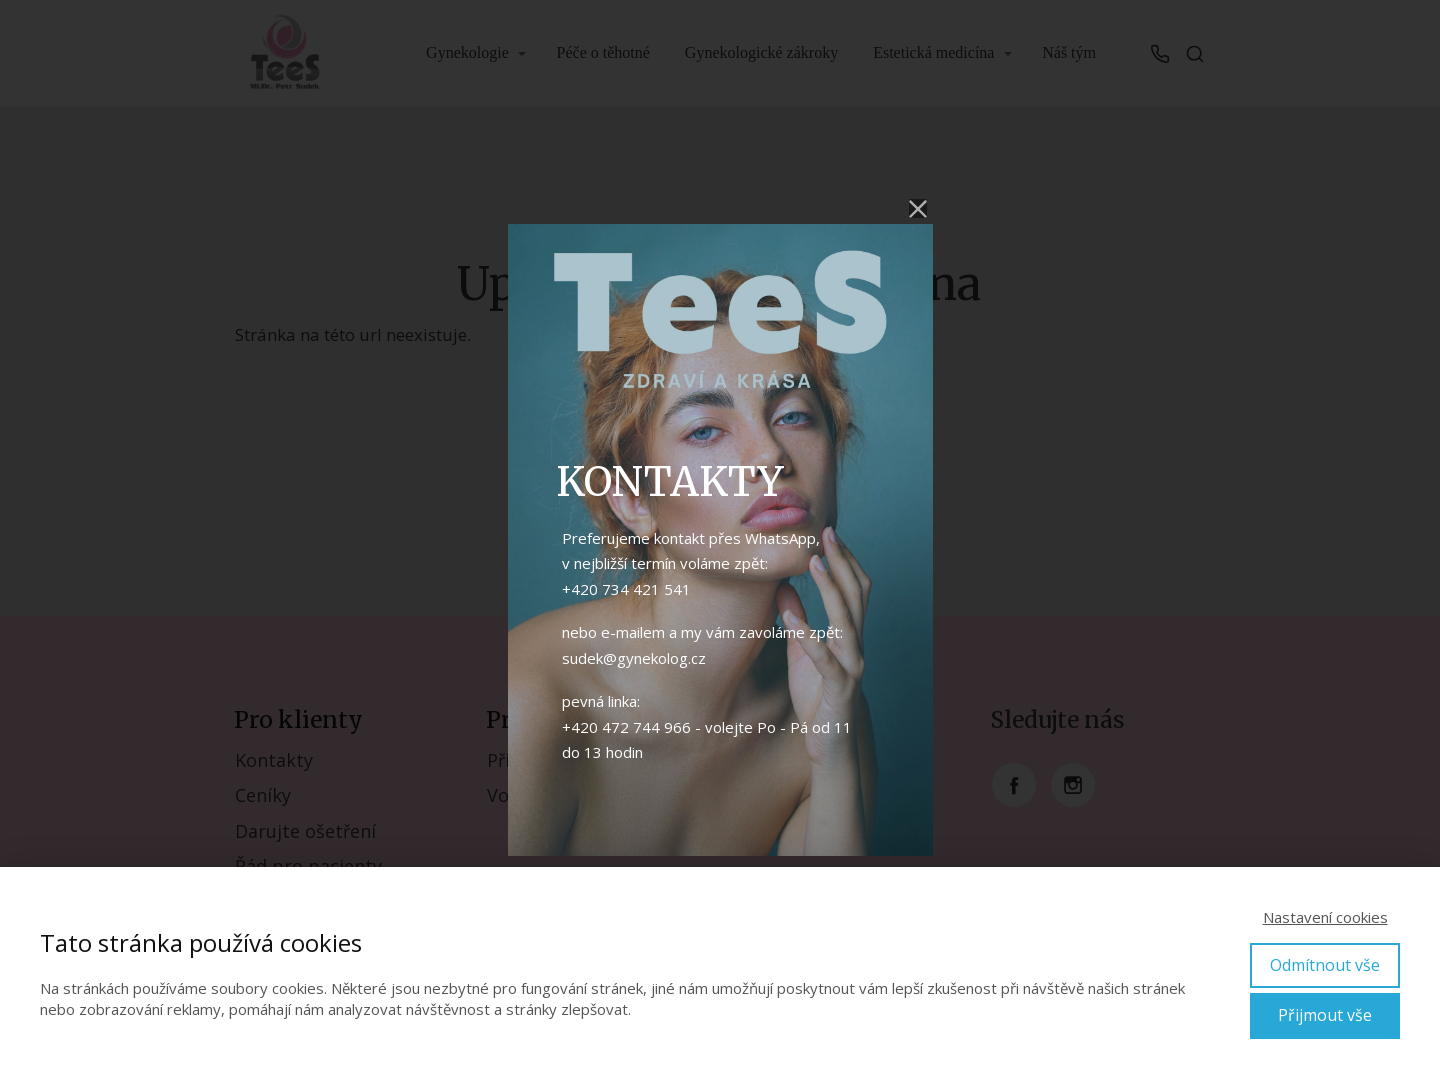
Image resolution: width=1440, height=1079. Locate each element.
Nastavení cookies (1325, 917)
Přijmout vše (1325, 1015)
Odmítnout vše (1325, 965)
